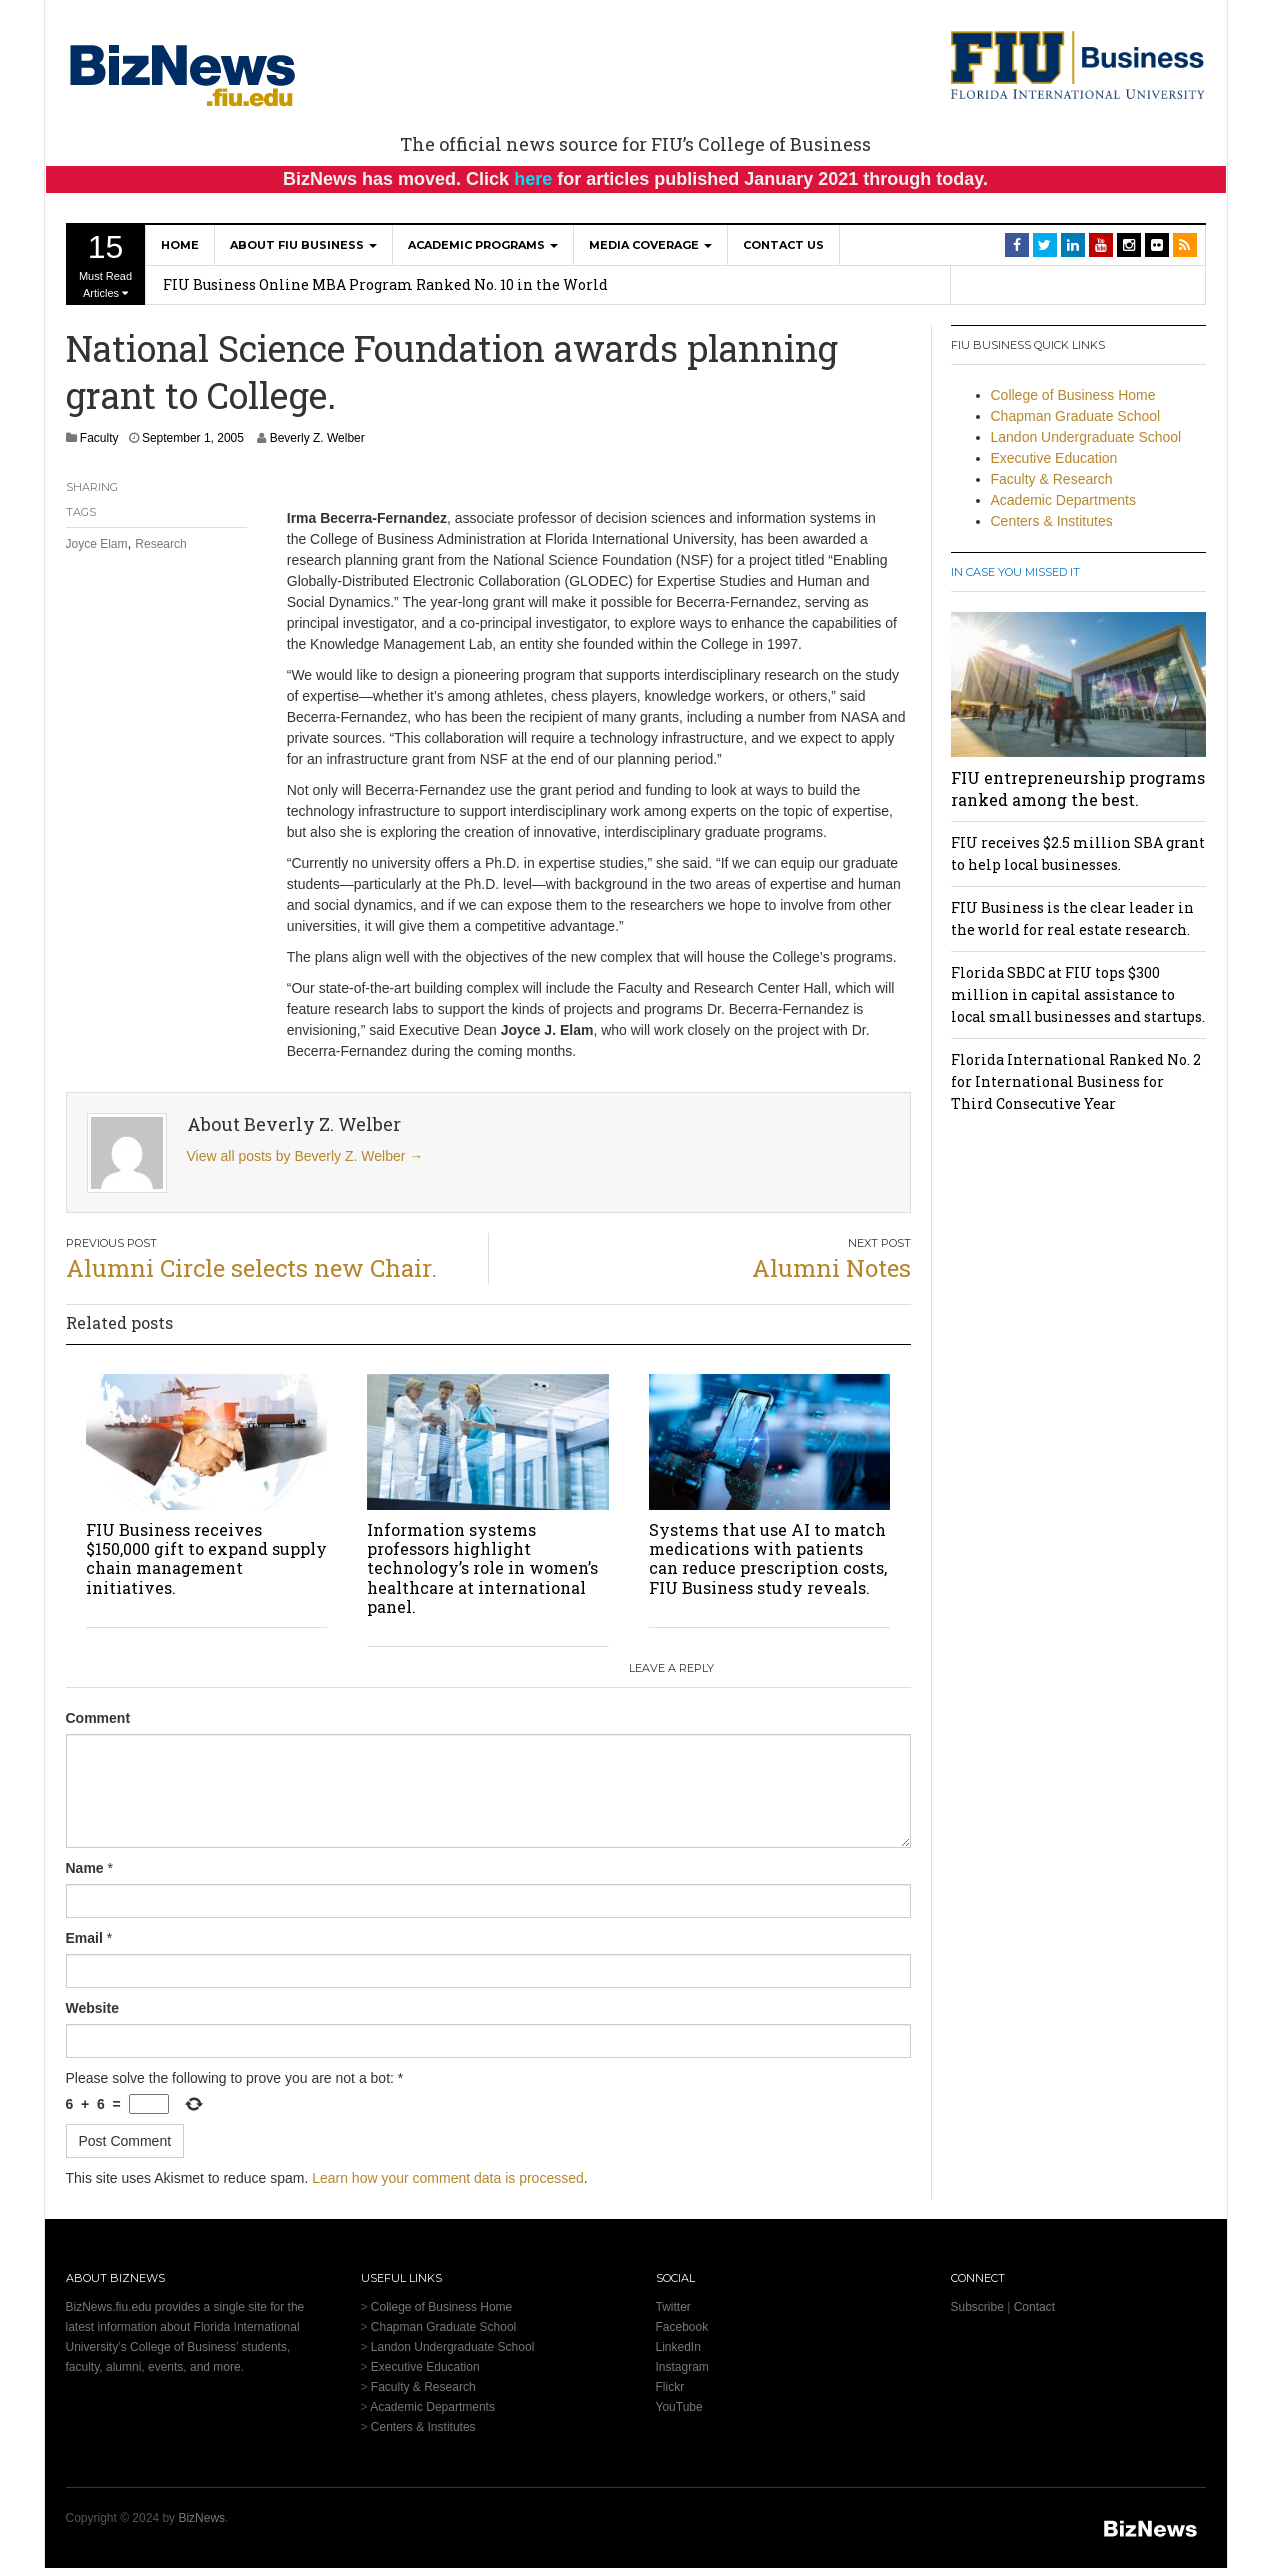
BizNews (201, 2518)
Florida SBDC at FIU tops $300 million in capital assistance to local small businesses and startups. (1078, 994)
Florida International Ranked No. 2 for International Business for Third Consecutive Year (1076, 1081)
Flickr (670, 2387)
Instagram (682, 2367)
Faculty (99, 438)
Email (84, 1938)
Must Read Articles (106, 264)
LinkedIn (678, 2347)
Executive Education (1054, 458)
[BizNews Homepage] (183, 72)
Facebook (682, 2327)
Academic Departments (1064, 500)
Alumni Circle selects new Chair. (251, 1268)
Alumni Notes (831, 1268)
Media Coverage (650, 245)
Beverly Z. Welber (317, 438)
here (533, 179)
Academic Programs (483, 245)
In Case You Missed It (1015, 572)
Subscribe (977, 2307)
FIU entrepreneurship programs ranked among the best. (1078, 788)
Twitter (673, 2307)
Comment (98, 1718)
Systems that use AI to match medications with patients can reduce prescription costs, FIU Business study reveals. (768, 1558)
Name (85, 1868)
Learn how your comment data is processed (448, 2178)
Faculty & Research (1052, 479)
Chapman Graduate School (1076, 416)
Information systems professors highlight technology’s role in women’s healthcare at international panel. (482, 1568)
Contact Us (783, 245)
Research (160, 544)
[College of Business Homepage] (1078, 64)
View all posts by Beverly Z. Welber (305, 1156)
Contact (1034, 2307)
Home (180, 245)
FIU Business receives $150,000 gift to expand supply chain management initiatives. (206, 1558)
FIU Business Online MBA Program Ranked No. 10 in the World (385, 284)
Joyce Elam (97, 544)
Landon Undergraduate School (1086, 437)
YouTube (679, 2407)
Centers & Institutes (1052, 521)
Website (92, 2008)
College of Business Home (1073, 395)
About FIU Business (303, 245)
